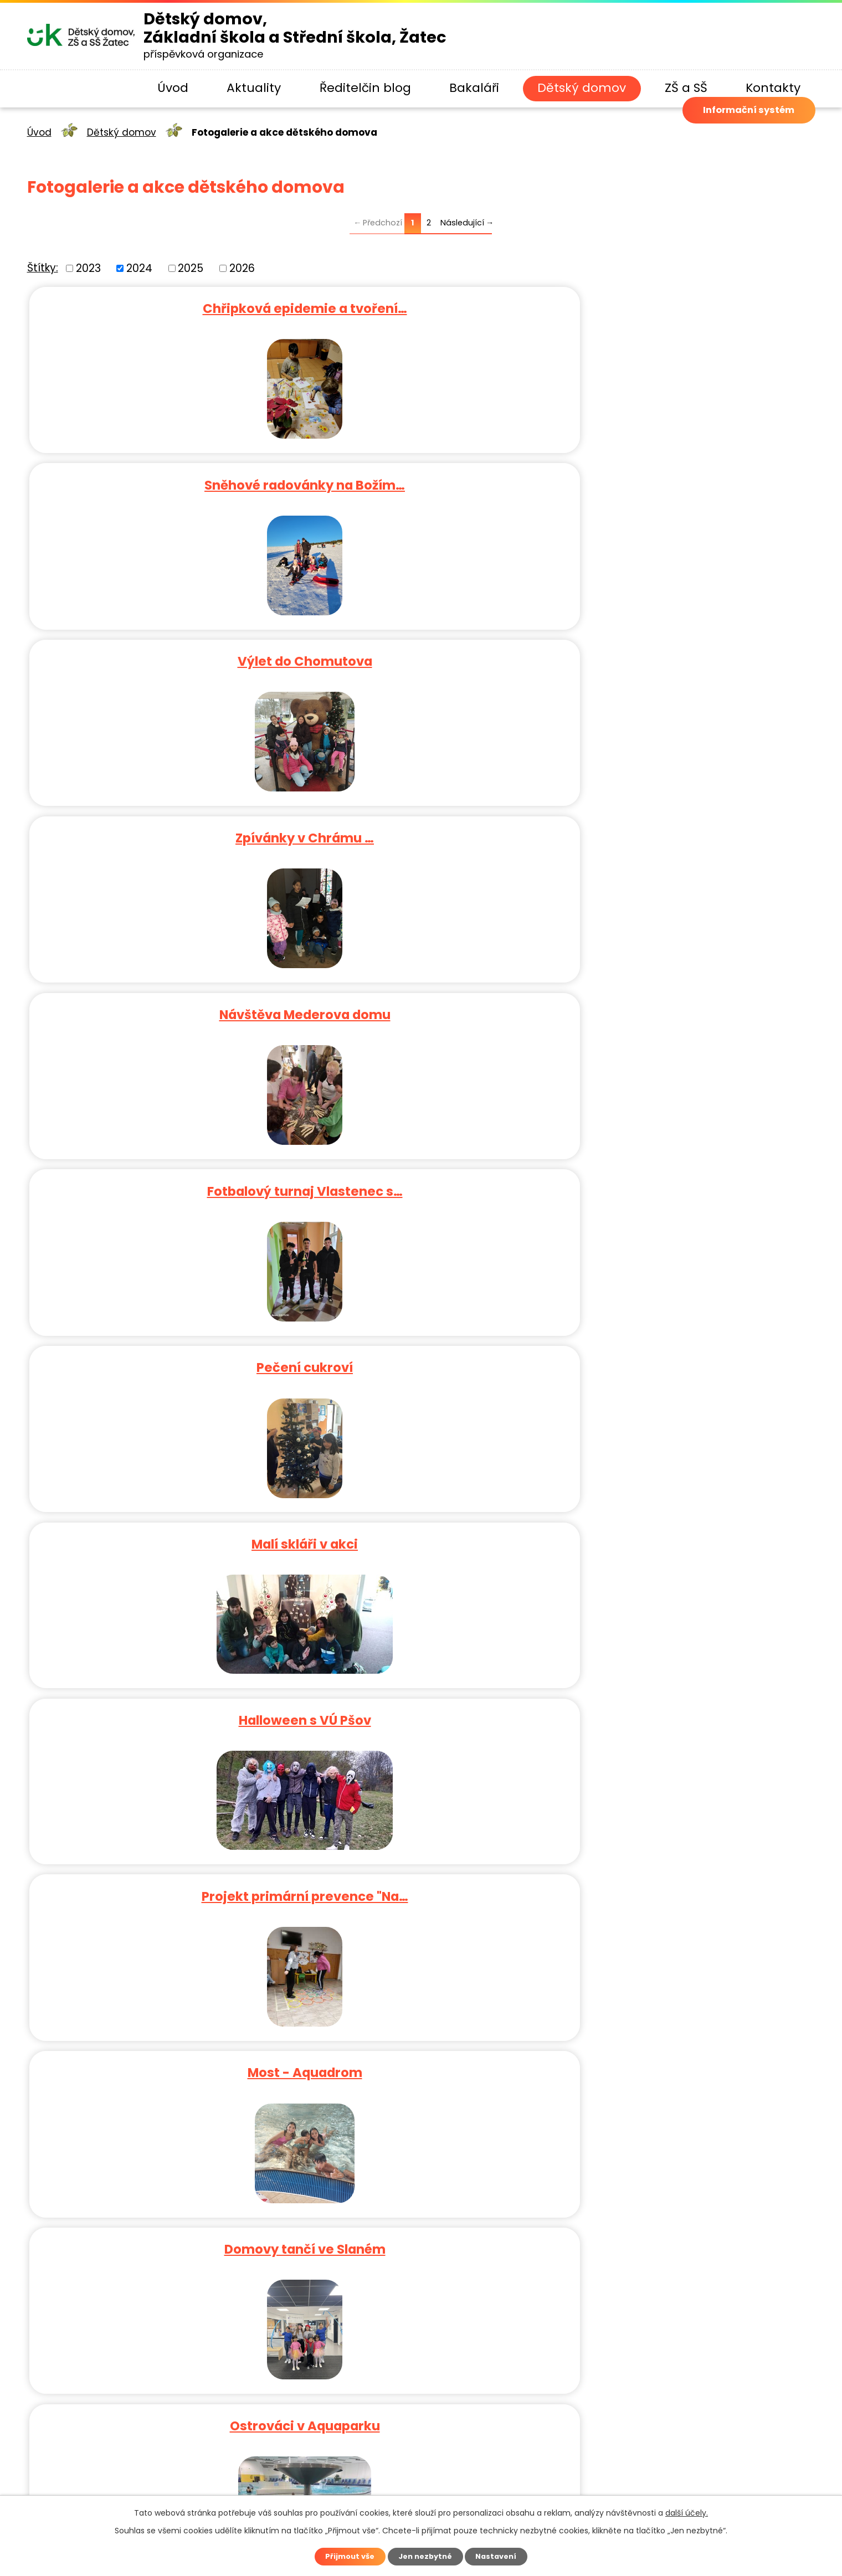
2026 (242, 267)
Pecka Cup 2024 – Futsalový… (421, 1346)
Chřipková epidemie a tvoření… (158, 306)
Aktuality (254, 87)
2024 (139, 267)
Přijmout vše (344, 2555)
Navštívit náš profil (263, 2313)
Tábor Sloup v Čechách (683, 1346)
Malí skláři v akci (421, 653)
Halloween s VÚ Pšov (684, 653)
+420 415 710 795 (342, 2257)
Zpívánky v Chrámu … (158, 479)
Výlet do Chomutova (684, 306)
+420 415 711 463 (285, 2239)
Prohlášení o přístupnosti (624, 2487)
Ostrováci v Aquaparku (158, 999)
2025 (190, 267)
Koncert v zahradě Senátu (683, 1173)
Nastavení (502, 2555)
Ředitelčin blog (365, 87)
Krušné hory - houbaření (158, 1173)
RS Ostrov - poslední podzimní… (684, 999)
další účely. (686, 2510)
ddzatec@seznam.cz (251, 2294)
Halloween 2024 (421, 999)
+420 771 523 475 (379, 2239)
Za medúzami (158, 1866)
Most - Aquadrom (420, 826)
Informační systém (731, 133)
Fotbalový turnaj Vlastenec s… (684, 479)
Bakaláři (474, 87)
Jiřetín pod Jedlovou (158, 1519)
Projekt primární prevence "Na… (158, 826)
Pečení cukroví (158, 653)
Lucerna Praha (684, 1866)
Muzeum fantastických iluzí (420, 1866)
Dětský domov (581, 87)
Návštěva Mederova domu (420, 479)
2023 (88, 267)
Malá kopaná (683, 1692)
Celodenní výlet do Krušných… (421, 1692)
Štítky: (42, 267)
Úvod (172, 87)
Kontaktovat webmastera (499, 2487)
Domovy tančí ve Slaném (683, 826)
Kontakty (773, 87)
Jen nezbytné (425, 2555)
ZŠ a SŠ (686, 87)
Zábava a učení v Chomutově (421, 1519)
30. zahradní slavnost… (683, 1519)
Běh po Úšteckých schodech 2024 (158, 1346)
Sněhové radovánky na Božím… (421, 306)
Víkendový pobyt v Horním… (158, 1692)
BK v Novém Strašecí (420, 1173)
